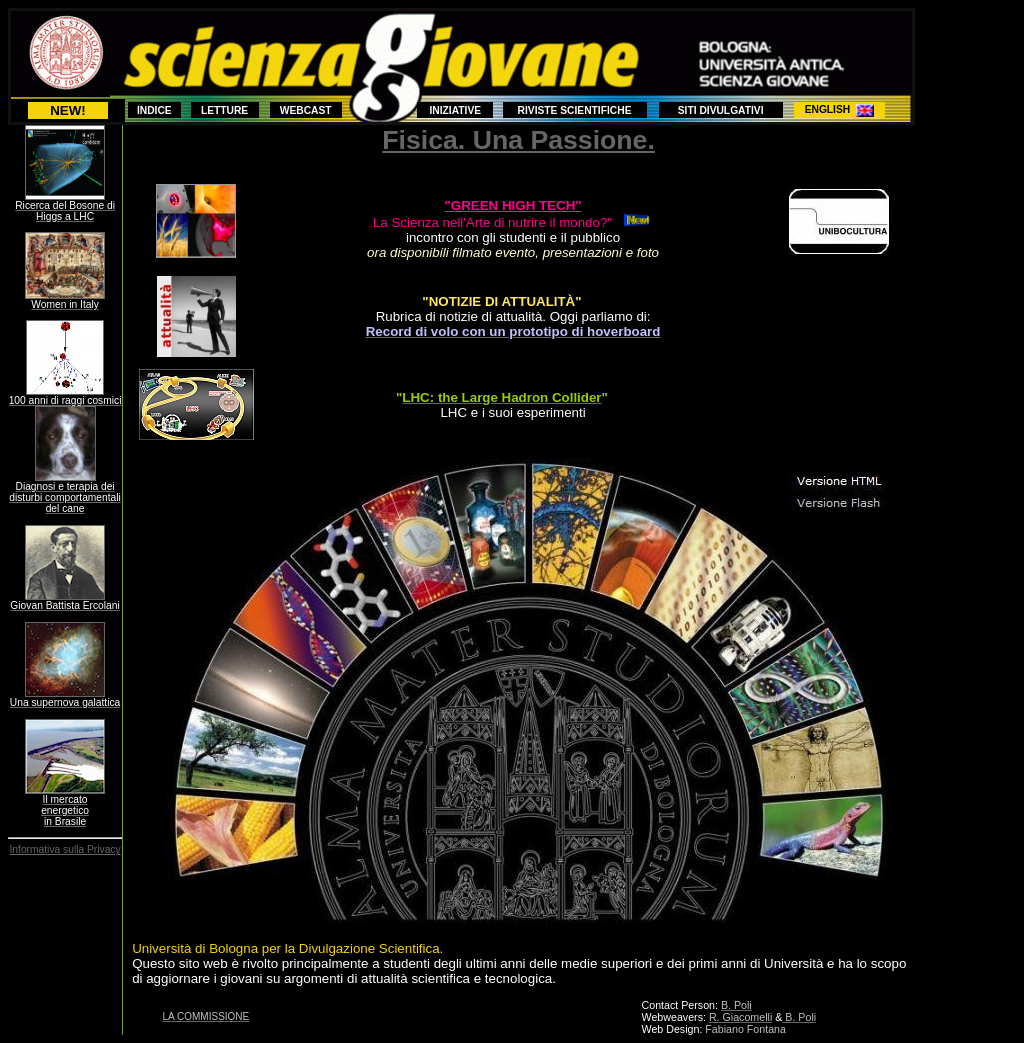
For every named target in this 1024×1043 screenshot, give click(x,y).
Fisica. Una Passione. (518, 140)
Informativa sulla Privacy (65, 849)
